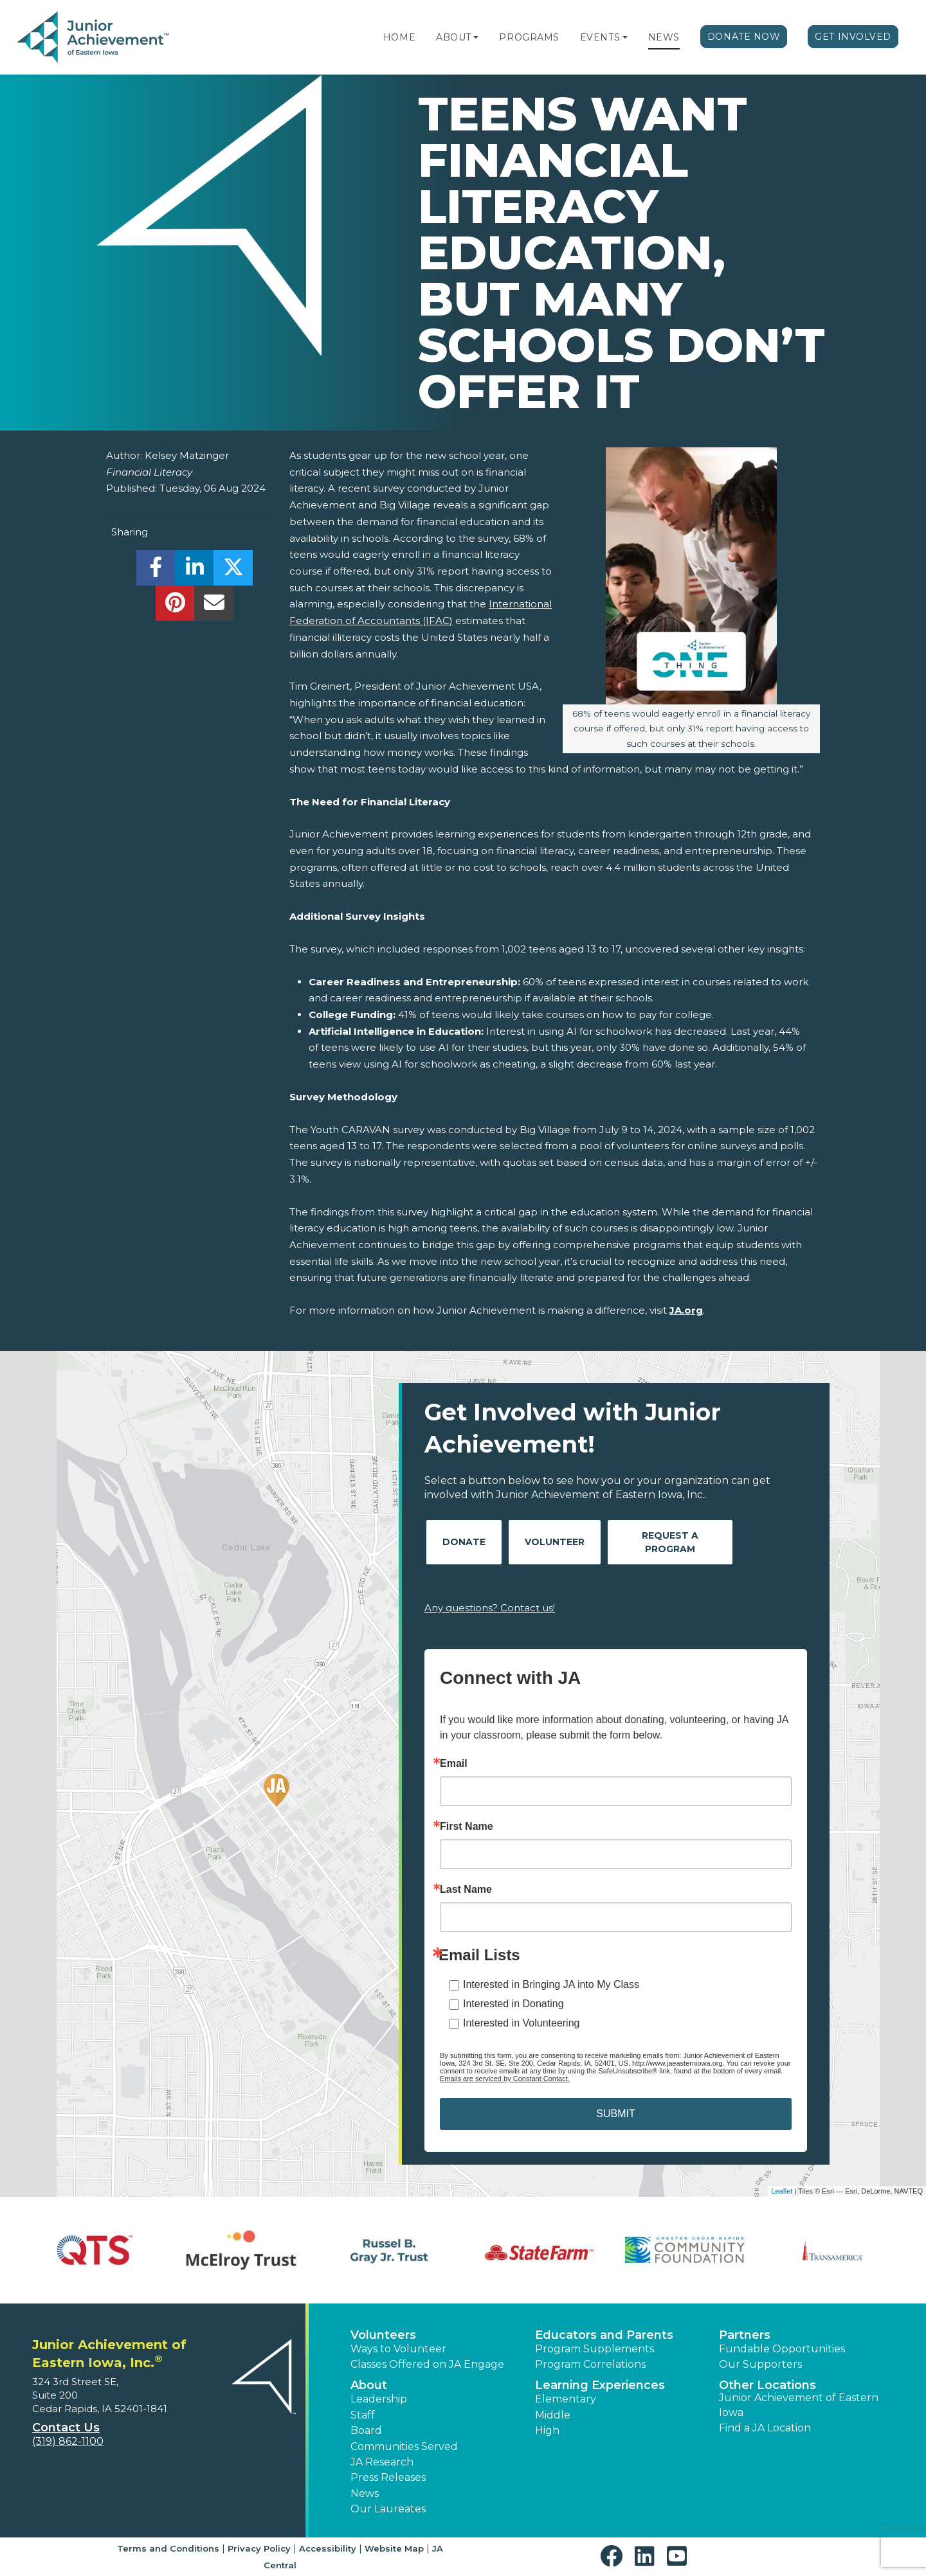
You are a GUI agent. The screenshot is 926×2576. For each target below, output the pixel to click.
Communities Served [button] (404, 2446)
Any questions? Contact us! (489, 1608)
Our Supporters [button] (760, 2364)
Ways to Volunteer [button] (398, 2349)
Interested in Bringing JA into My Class (551, 1984)
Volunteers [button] (383, 2335)
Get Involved (853, 36)
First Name (466, 1826)
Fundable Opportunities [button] (782, 2349)
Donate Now (744, 36)
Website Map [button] (394, 2548)
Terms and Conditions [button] (168, 2548)
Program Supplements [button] (594, 2349)
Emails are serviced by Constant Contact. (505, 2078)
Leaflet (781, 2191)
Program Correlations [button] (590, 2364)
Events (600, 37)
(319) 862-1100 (68, 2441)
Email (454, 1763)
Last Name (466, 1889)
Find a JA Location (765, 2428)
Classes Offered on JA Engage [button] (427, 2364)
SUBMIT (615, 2113)
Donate (464, 1542)
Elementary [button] (565, 2399)
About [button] (368, 2385)
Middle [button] (552, 2415)
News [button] (364, 2493)
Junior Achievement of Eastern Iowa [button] (798, 2405)
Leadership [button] (378, 2399)
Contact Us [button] (66, 2427)
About (453, 37)
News (664, 37)
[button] (475, 37)
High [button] (547, 2430)
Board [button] (366, 2430)
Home (399, 37)
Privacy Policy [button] (259, 2548)
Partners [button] (744, 2335)
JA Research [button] (381, 2462)
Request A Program (670, 1542)
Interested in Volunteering (521, 2022)
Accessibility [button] (327, 2548)
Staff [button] (362, 2415)
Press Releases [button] (388, 2477)
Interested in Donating (513, 2003)
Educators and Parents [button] (604, 2335)
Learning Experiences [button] (600, 2385)
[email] (213, 606)
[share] (156, 571)
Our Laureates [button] (388, 2509)
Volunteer (555, 1542)
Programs (529, 37)
